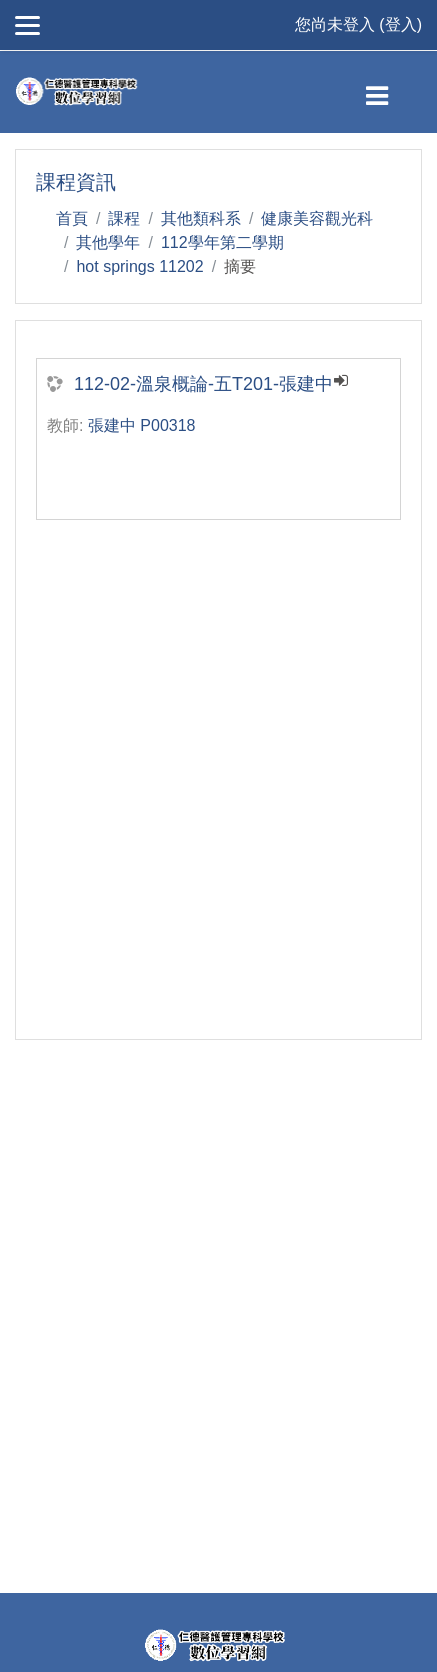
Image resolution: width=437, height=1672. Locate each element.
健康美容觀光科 (317, 218)
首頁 (72, 218)
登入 (401, 24)
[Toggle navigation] (393, 92)
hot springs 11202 (139, 266)
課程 (124, 218)
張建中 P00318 (142, 425)
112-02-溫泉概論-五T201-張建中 (203, 384)
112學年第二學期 (222, 242)
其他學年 (108, 242)
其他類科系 (201, 218)
